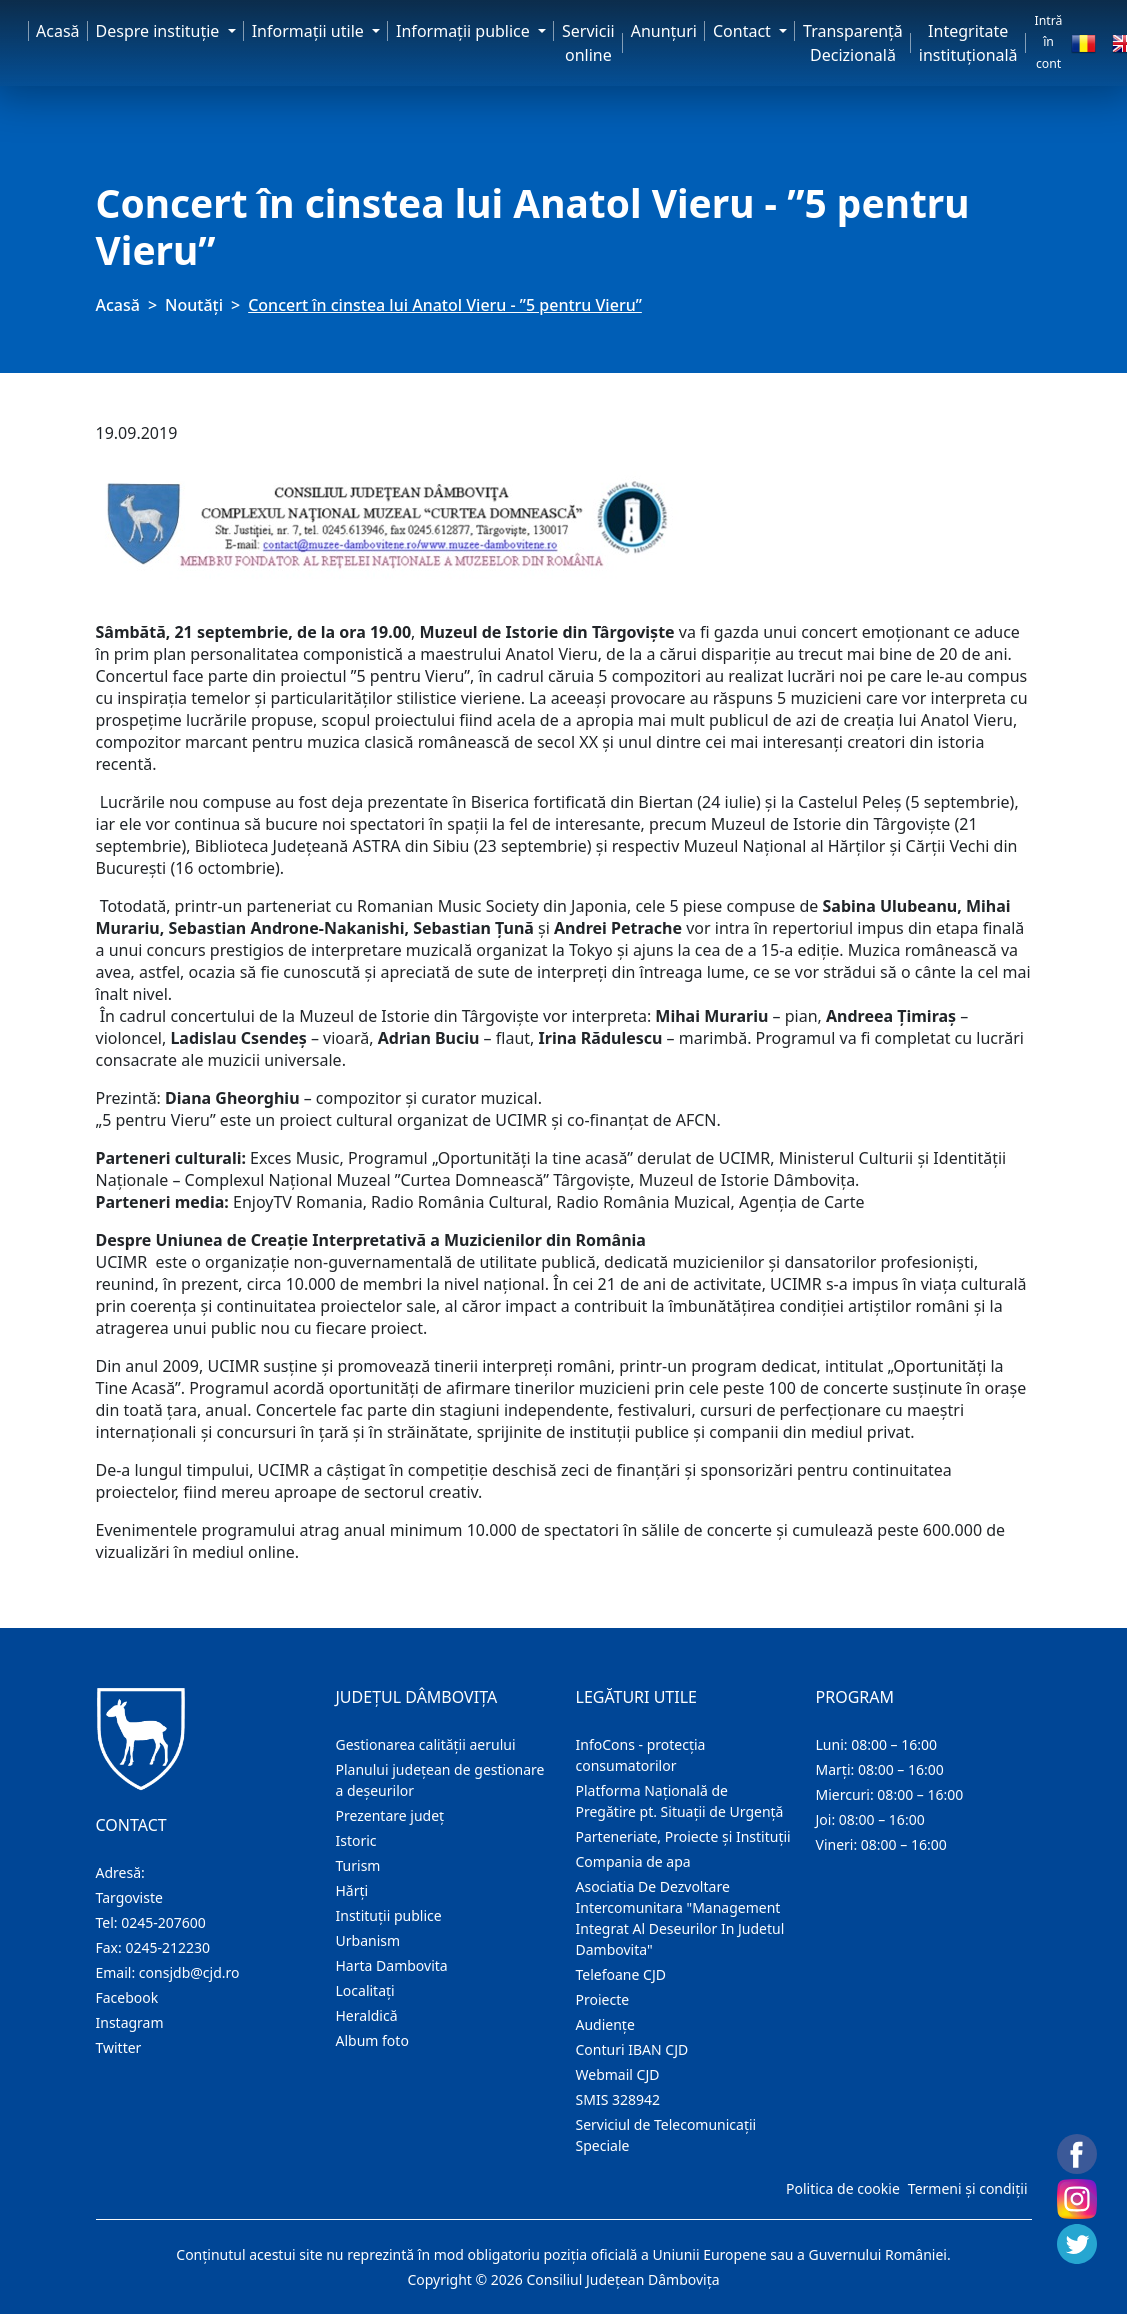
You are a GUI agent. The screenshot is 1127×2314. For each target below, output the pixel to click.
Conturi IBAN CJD (632, 2049)
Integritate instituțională (968, 43)
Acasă (58, 31)
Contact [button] (744, 31)
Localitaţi (365, 1990)
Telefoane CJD (621, 1974)
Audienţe (605, 2024)
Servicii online (588, 43)
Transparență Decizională (853, 43)
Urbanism (368, 1940)
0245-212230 (167, 1947)
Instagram (130, 2022)
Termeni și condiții (968, 2188)
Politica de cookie (843, 2188)
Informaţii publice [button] (465, 31)
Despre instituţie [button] (160, 31)
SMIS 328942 (618, 2099)
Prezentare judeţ (390, 1815)
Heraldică (367, 2015)
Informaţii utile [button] (310, 31)
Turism (358, 1865)
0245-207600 (163, 1922)
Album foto (372, 2040)
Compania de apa (633, 1861)
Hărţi (352, 1890)
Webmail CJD (618, 2074)
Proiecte (603, 1999)
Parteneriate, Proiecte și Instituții (683, 1836)
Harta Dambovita (392, 1965)
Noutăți (194, 305)
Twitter (119, 2047)
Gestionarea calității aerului (426, 1744)
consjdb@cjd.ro (189, 1972)
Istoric (356, 1840)
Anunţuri (664, 31)
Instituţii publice (389, 1915)
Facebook (127, 1997)
